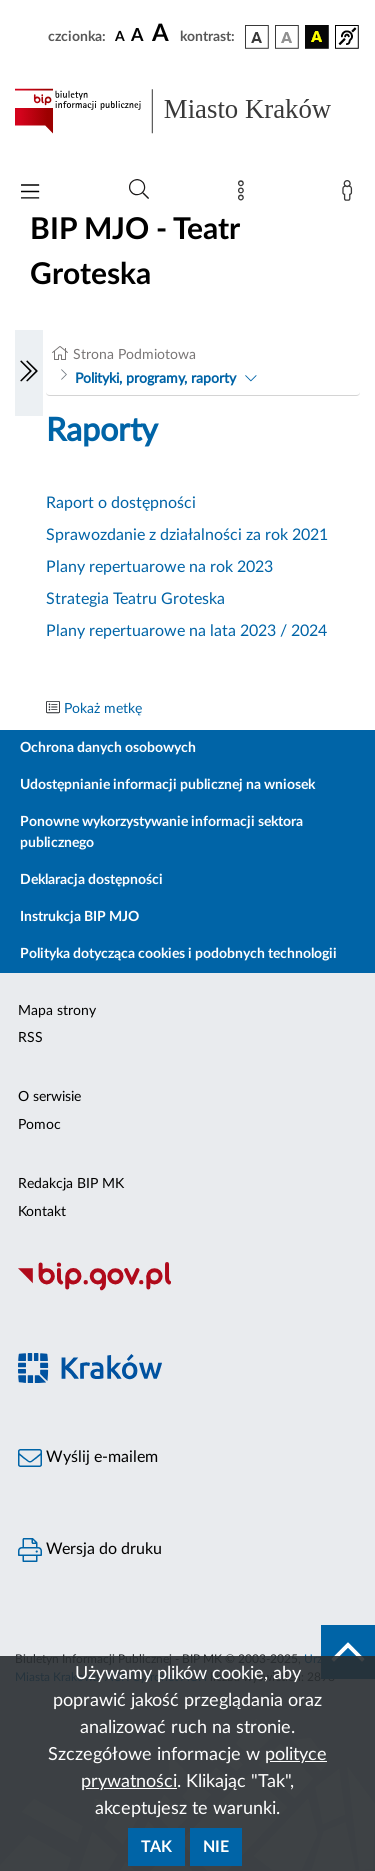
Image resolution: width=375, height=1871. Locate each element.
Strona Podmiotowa (134, 355)
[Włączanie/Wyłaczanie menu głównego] (30, 193)
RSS (30, 1038)
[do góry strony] (348, 1652)
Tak (156, 1847)
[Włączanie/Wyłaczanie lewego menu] (29, 373)
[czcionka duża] (163, 34)
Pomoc (39, 1125)
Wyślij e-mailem (88, 1458)
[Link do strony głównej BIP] (187, 111)
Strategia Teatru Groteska (135, 599)
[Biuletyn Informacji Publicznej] (187, 1288)
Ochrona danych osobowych (108, 748)
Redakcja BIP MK (71, 1184)
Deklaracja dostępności (91, 880)
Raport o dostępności (121, 503)
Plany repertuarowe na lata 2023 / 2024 (186, 631)
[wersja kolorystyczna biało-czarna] (287, 37)
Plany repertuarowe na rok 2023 (159, 567)
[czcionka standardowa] (120, 36)
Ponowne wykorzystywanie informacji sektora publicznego (161, 832)
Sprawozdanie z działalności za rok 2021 (187, 535)
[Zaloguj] (351, 195)
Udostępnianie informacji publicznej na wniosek (167, 785)
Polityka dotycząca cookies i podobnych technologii (178, 954)
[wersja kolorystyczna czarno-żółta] (317, 37)
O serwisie (49, 1097)
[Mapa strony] (245, 195)
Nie (216, 1847)
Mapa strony (57, 1011)
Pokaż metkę (103, 709)
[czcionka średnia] (137, 36)
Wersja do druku (90, 1550)
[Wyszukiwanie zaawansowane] (139, 190)
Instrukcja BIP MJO (79, 917)
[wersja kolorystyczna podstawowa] (257, 37)
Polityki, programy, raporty (155, 379)
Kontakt (42, 1212)
